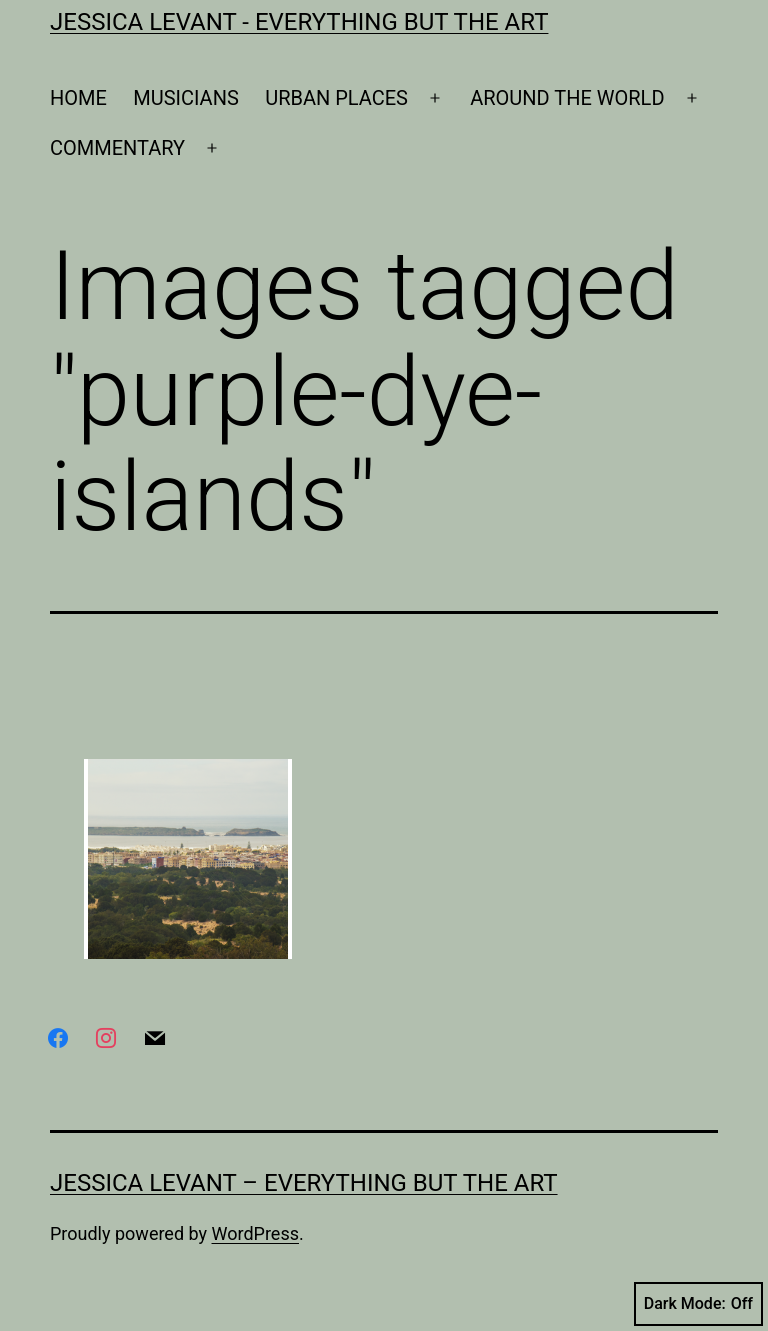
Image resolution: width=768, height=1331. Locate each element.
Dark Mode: (698, 1304)
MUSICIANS (186, 98)
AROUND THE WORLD (567, 98)
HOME (78, 98)
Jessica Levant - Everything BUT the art (299, 22)
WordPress (255, 1233)
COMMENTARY (117, 148)
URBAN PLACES (336, 98)
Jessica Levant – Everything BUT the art (304, 1183)
